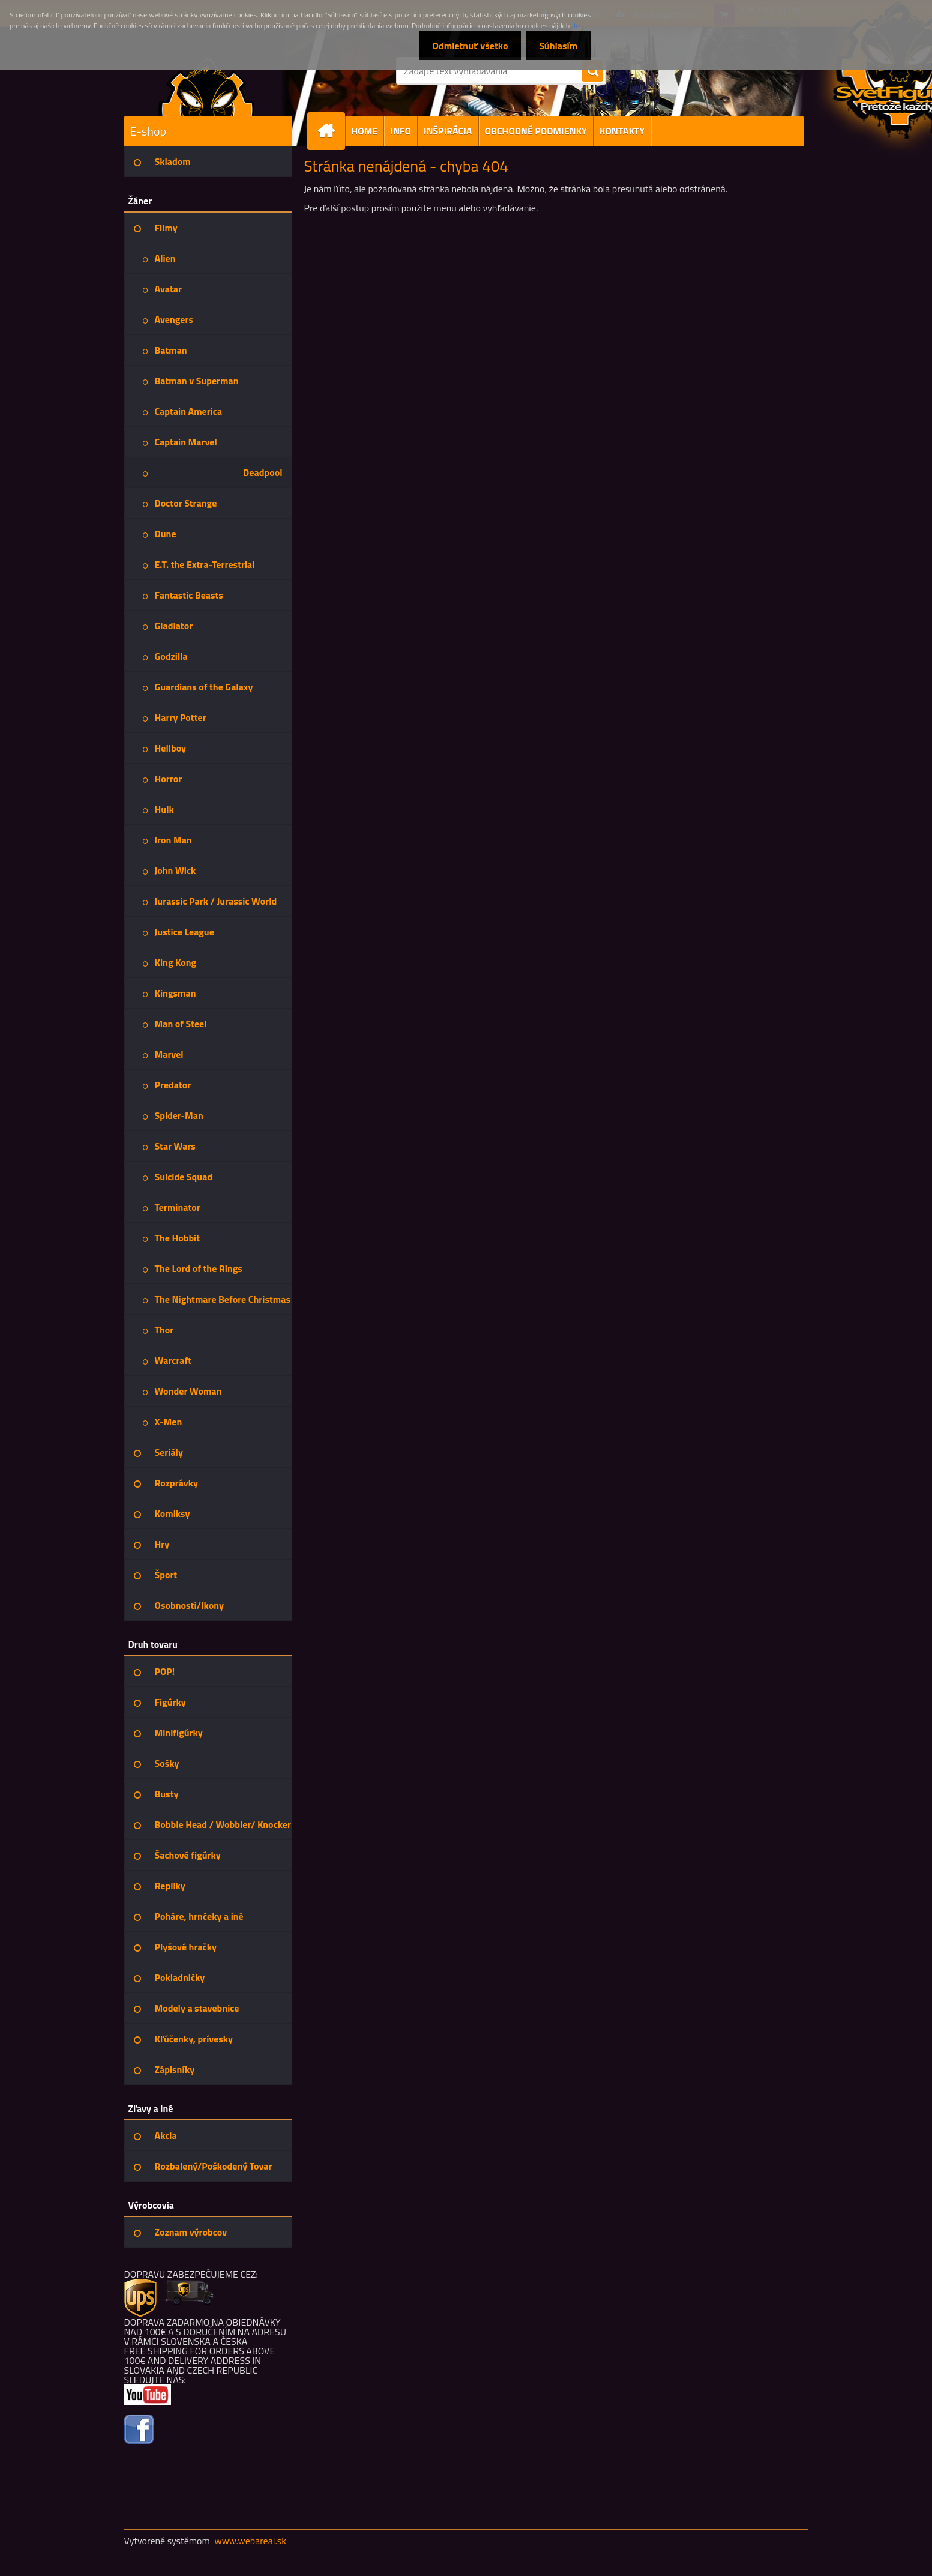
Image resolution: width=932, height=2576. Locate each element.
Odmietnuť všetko (464, 45)
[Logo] (206, 86)
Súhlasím (556, 45)
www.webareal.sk (250, 2540)
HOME (365, 131)
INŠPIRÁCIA (448, 131)
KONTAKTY (622, 131)
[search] (592, 71)
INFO (400, 131)
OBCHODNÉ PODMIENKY (536, 131)
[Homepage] (331, 131)
